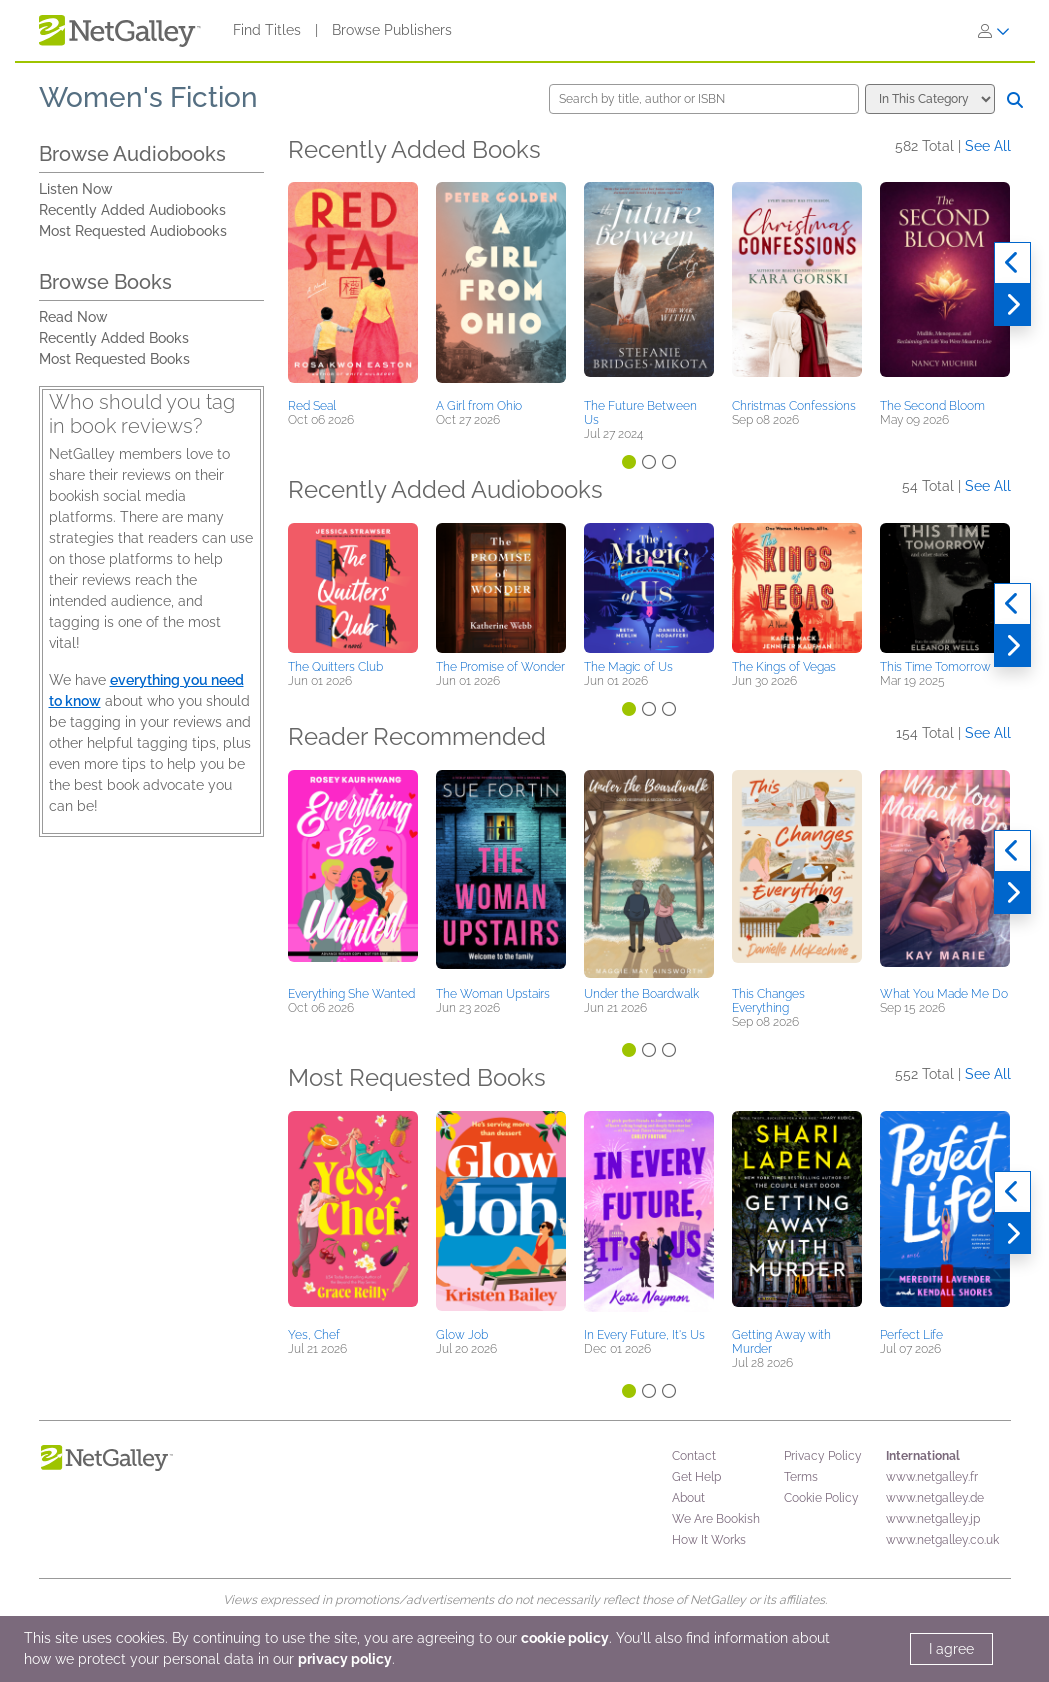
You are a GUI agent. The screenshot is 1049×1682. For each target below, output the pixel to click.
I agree (951, 1649)
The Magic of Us (628, 667)
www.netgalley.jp (933, 1519)
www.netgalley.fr (932, 1477)
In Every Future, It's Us (644, 1335)
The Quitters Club (335, 667)
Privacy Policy (823, 1456)
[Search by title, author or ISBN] (704, 99)
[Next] (1012, 305)
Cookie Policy (821, 1498)
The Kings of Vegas (784, 667)
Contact (694, 1456)
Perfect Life (911, 1335)
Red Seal (312, 406)
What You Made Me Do (944, 994)
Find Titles (267, 30)
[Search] (1015, 100)
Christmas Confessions (794, 406)
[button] (353, 287)
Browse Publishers (392, 30)
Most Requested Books (114, 359)
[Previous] (1012, 263)
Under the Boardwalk (641, 994)
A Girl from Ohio (479, 406)
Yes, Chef (314, 1335)
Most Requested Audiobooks (133, 231)
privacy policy (345, 1659)
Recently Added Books (114, 338)
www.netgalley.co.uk (942, 1540)
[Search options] (930, 99)
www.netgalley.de (935, 1498)
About (688, 1498)
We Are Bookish (716, 1519)
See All (988, 146)
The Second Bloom (932, 406)
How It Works (709, 1540)
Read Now (73, 317)
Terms (801, 1477)
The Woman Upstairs (493, 994)
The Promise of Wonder (500, 667)
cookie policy (565, 1638)
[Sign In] (994, 31)
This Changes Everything (768, 1001)
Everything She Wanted (351, 994)
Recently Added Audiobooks (132, 210)
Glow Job (462, 1335)
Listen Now (76, 189)
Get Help (696, 1477)
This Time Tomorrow (935, 667)
